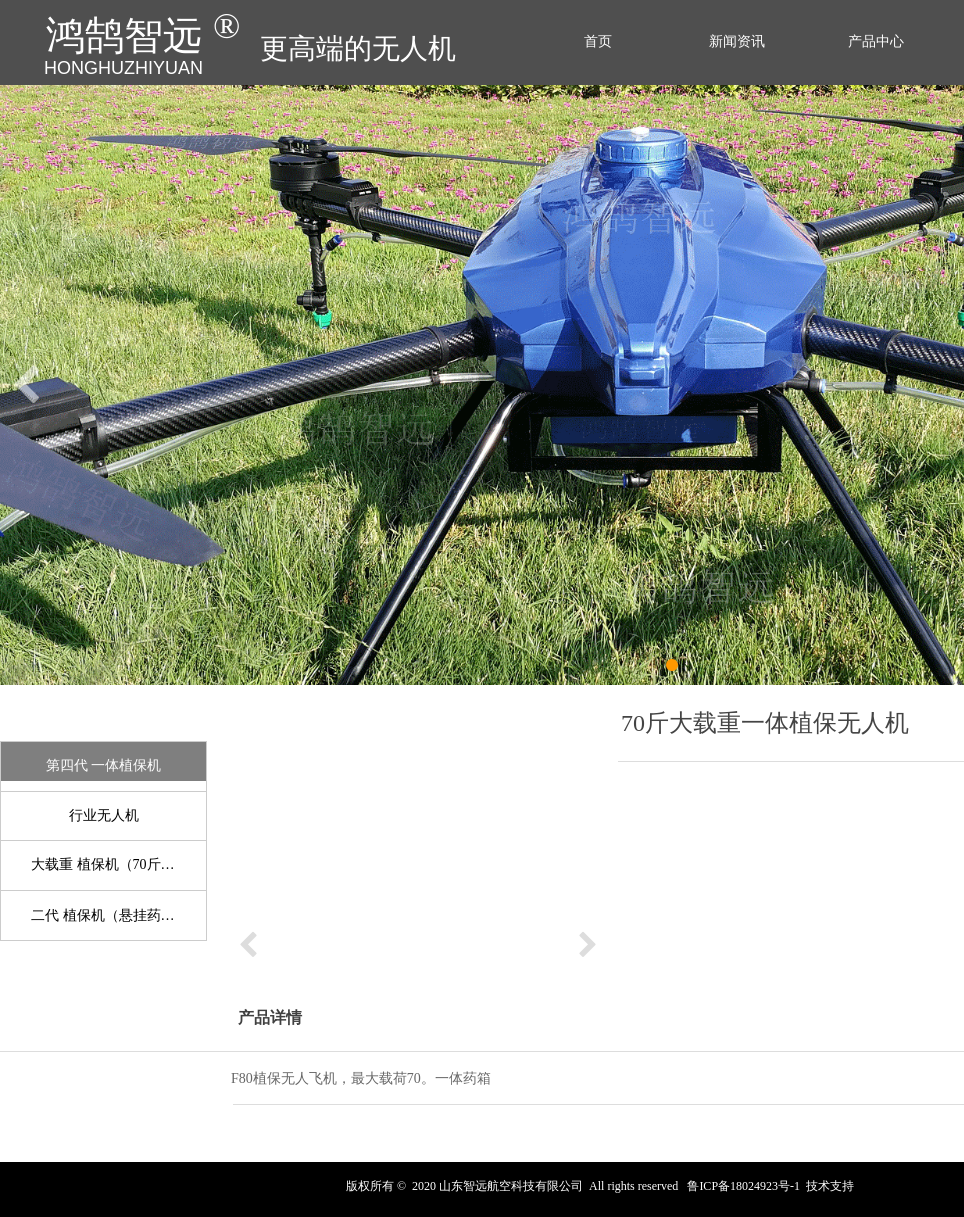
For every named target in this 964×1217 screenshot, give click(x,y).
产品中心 (876, 41)
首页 (598, 41)
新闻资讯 (737, 41)
